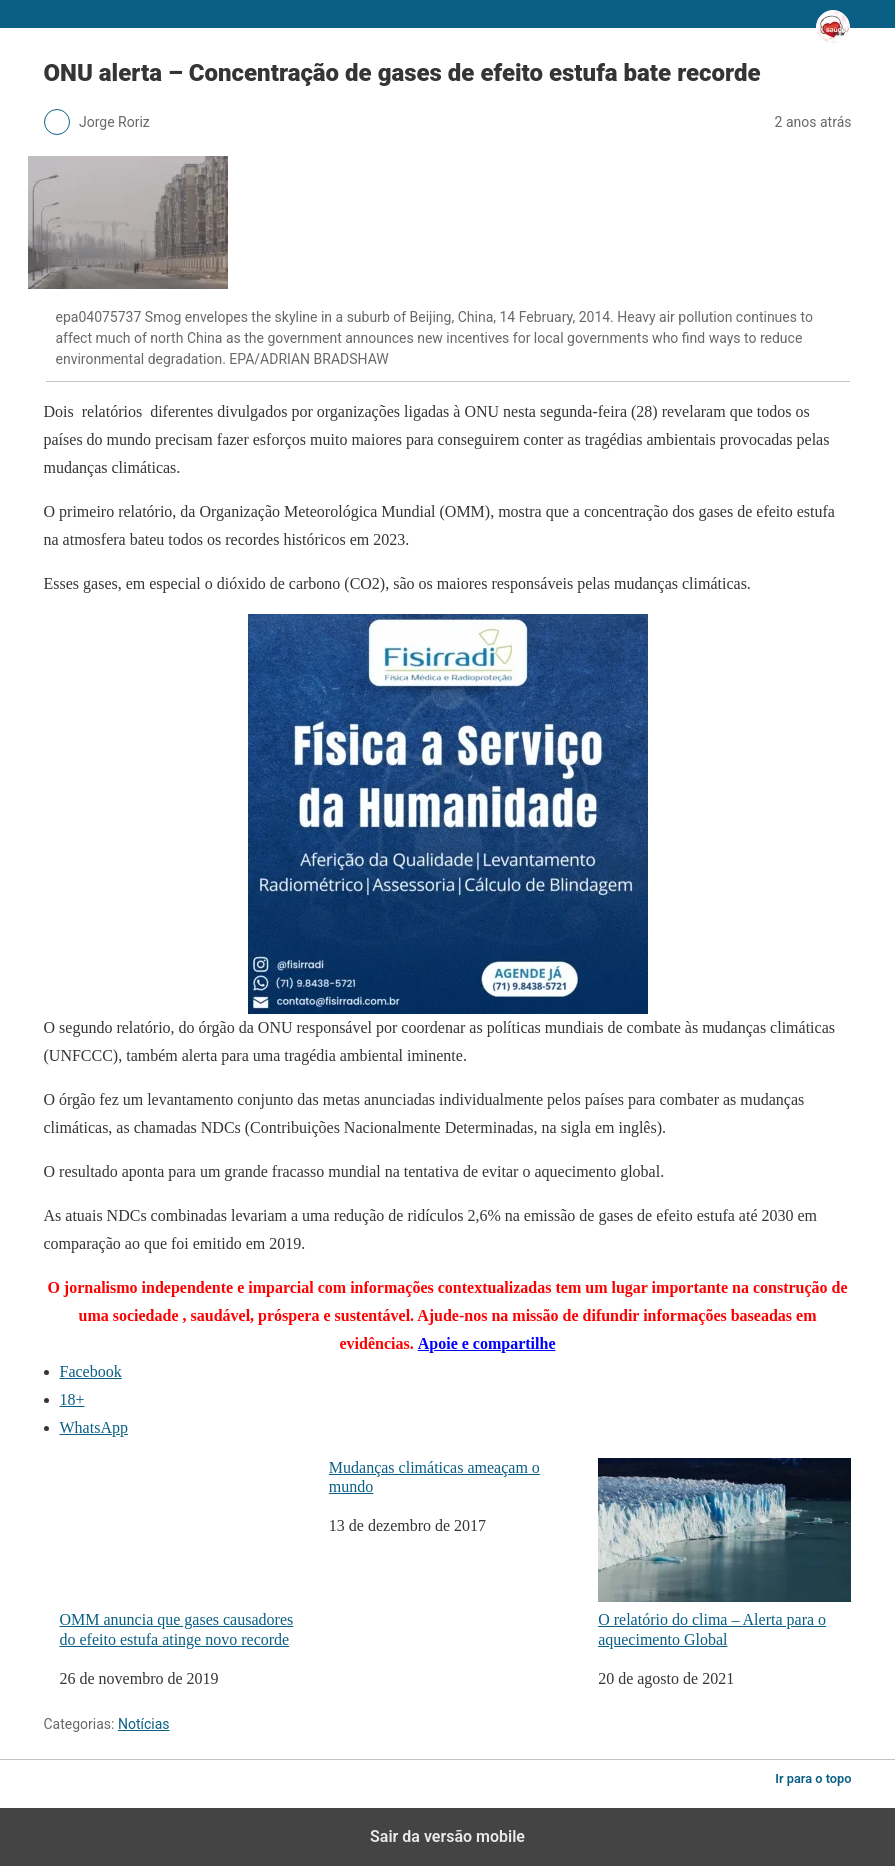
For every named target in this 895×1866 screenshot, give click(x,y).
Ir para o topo (813, 1778)
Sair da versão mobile (447, 1836)
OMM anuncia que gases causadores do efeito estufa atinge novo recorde (186, 1553)
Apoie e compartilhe (487, 1343)
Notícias (144, 1724)
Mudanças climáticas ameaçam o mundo (434, 1477)
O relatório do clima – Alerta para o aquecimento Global (724, 1553)
